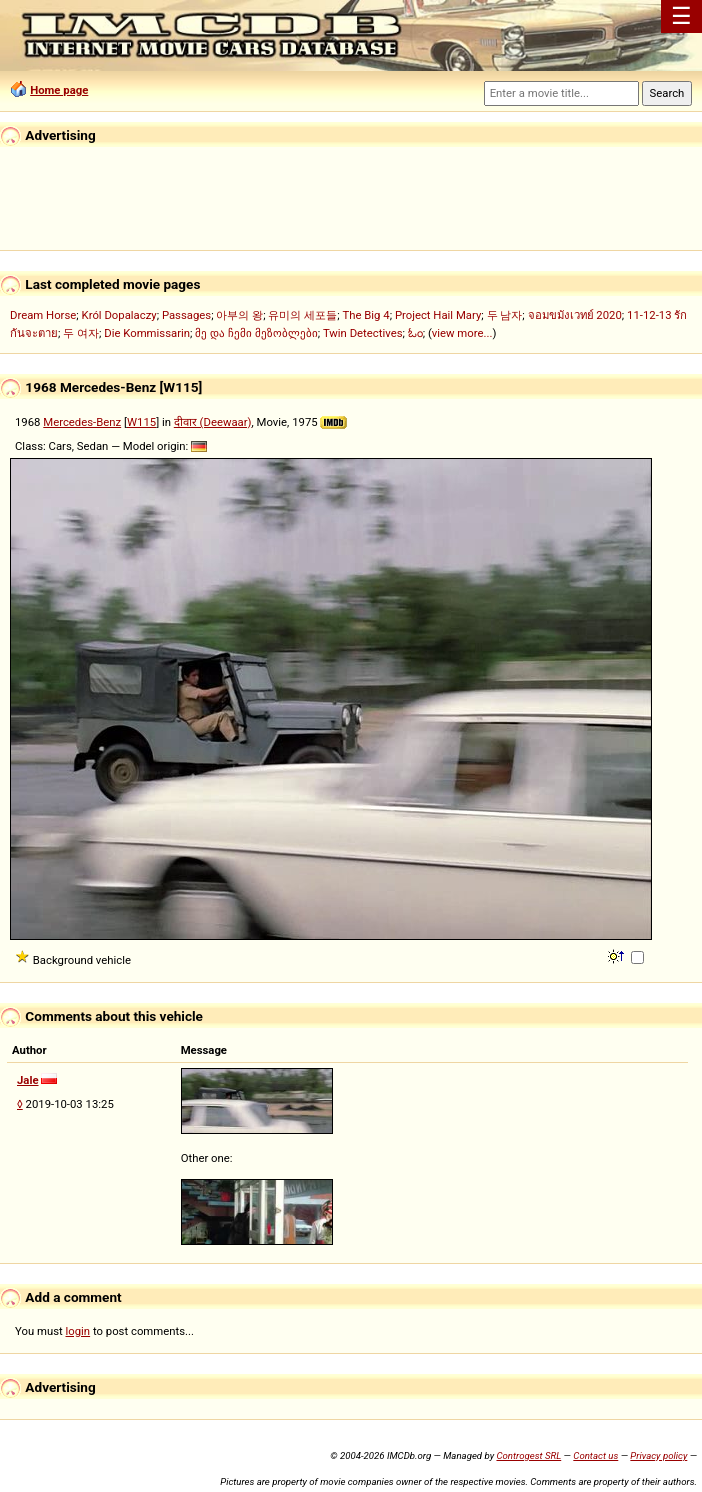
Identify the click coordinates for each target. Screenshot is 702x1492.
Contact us (595, 1455)
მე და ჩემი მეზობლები (256, 333)
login (78, 1331)
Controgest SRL (528, 1455)
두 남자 (505, 315)
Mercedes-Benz (82, 422)
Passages (186, 315)
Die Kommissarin (147, 333)
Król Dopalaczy (119, 315)
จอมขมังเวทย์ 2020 (575, 315)
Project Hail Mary (438, 315)
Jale (28, 1080)
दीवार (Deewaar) (213, 422)
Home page (59, 90)
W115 (141, 422)
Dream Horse (43, 315)
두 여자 (81, 333)
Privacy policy (658, 1455)
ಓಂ (415, 333)
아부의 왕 (239, 315)
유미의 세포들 (302, 315)
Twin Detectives (363, 333)
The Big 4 (365, 315)
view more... (462, 333)
